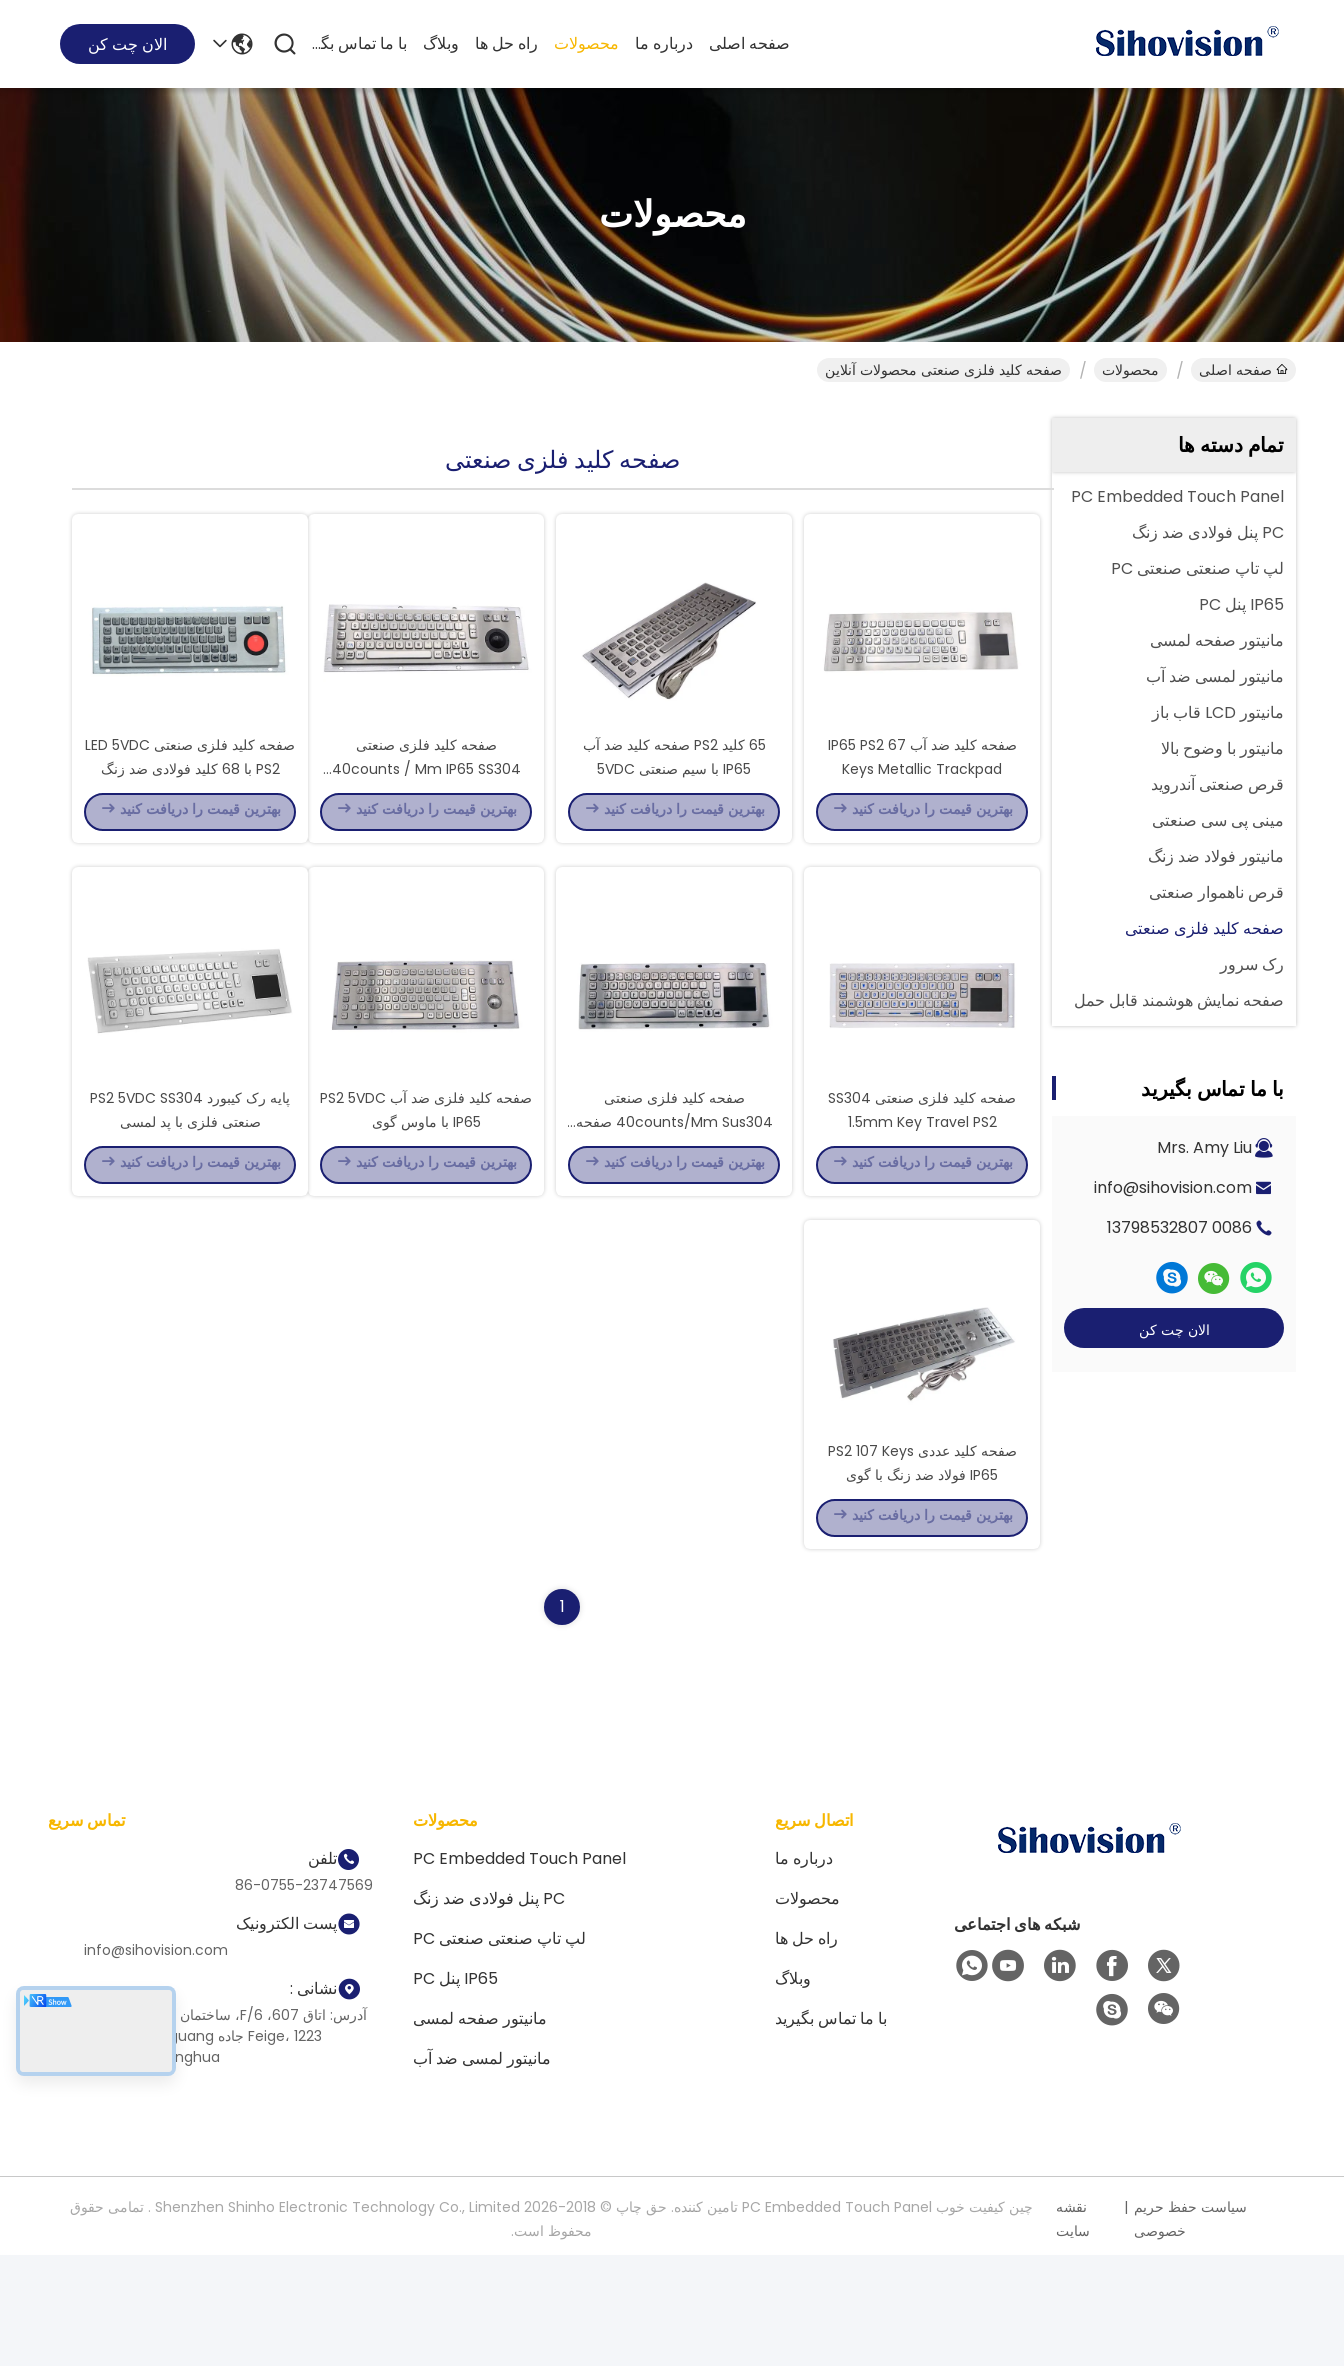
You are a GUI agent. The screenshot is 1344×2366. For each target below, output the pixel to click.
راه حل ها (506, 43)
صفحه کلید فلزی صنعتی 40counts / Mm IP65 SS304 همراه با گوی (426, 804)
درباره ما (664, 43)
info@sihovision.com (1173, 1187)
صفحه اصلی (749, 43)
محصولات (586, 43)
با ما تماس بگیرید (359, 43)
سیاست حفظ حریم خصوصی (1190, 2330)
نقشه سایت (1073, 2330)
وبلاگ (441, 43)
